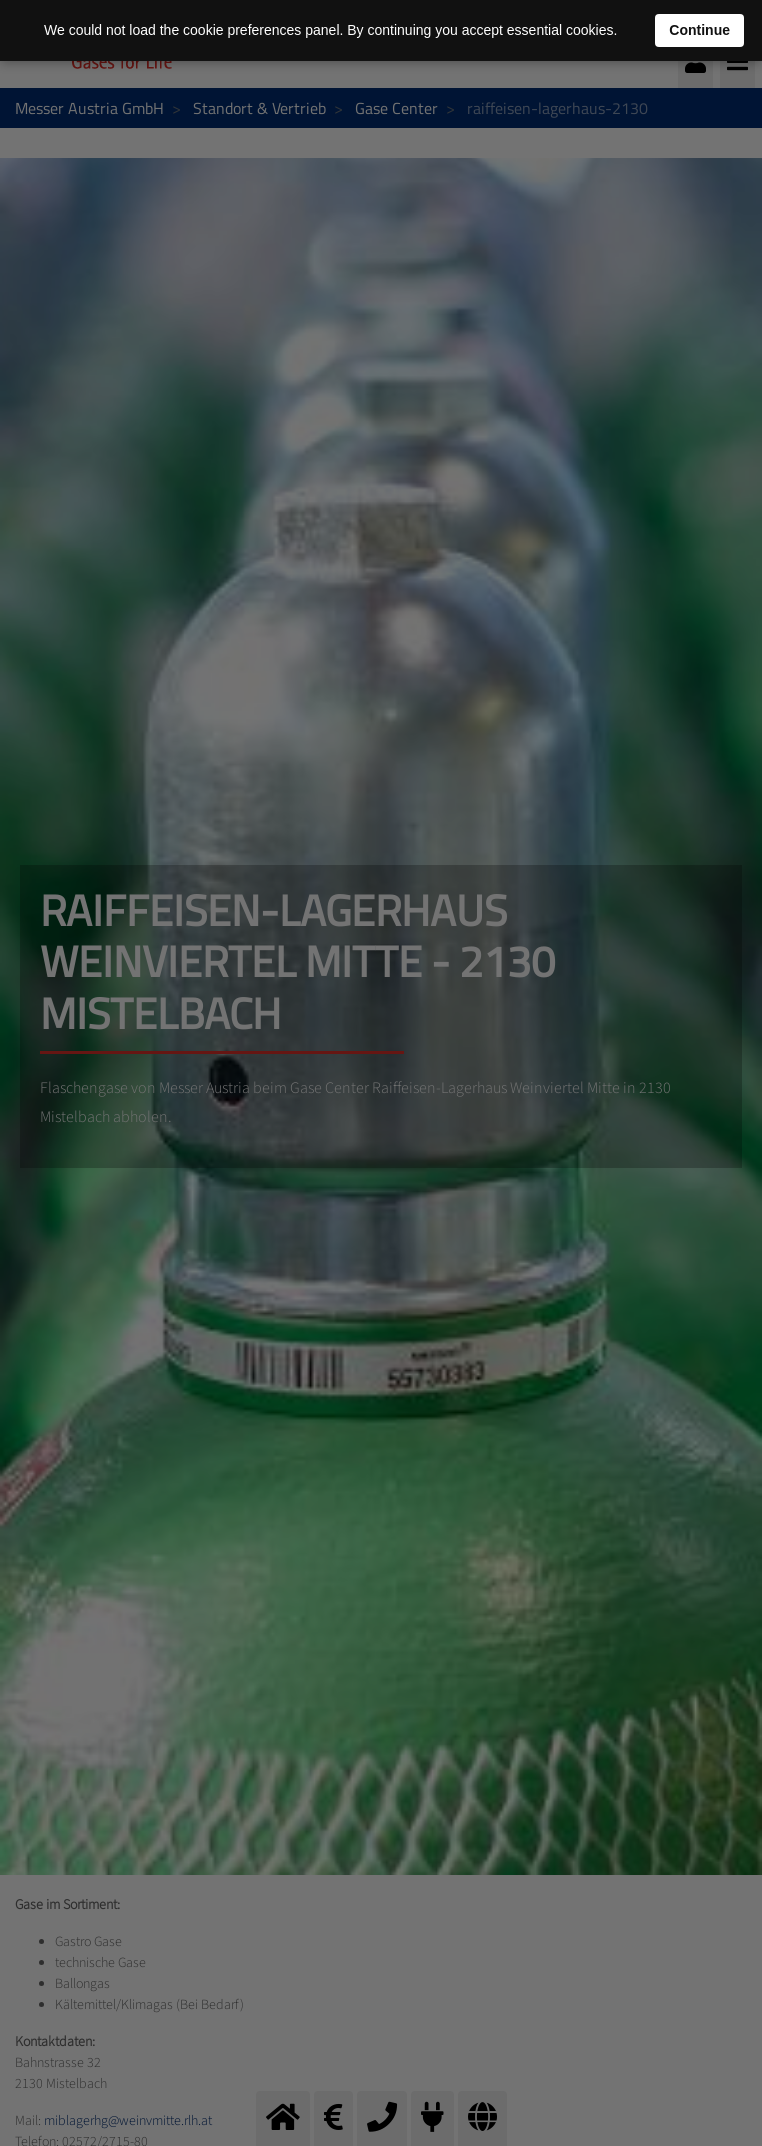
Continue (699, 30)
